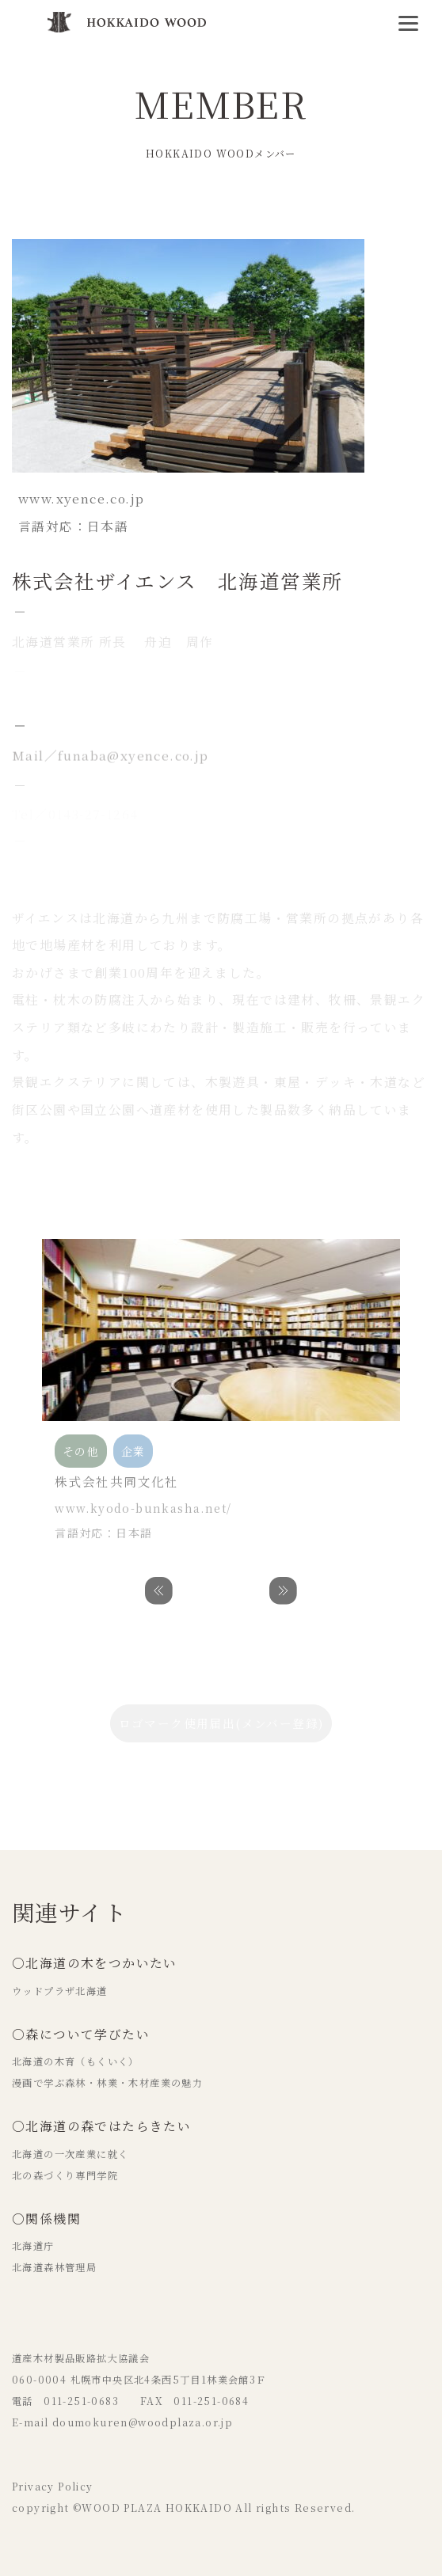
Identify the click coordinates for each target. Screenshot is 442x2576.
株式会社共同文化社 (117, 1481)
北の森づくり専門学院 (65, 2175)
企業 (315, 214)
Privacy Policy (52, 2486)
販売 (280, 214)
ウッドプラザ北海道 (60, 1991)
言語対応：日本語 (103, 1533)
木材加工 (183, 214)
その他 (30, 214)
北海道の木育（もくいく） (75, 2061)
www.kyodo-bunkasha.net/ (143, 1508)
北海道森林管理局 (54, 2267)
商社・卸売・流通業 (103, 214)
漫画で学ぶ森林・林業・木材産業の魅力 (107, 2083)
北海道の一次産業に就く (70, 2154)
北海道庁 (33, 2246)
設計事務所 (237, 214)
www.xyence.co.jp (81, 498)
